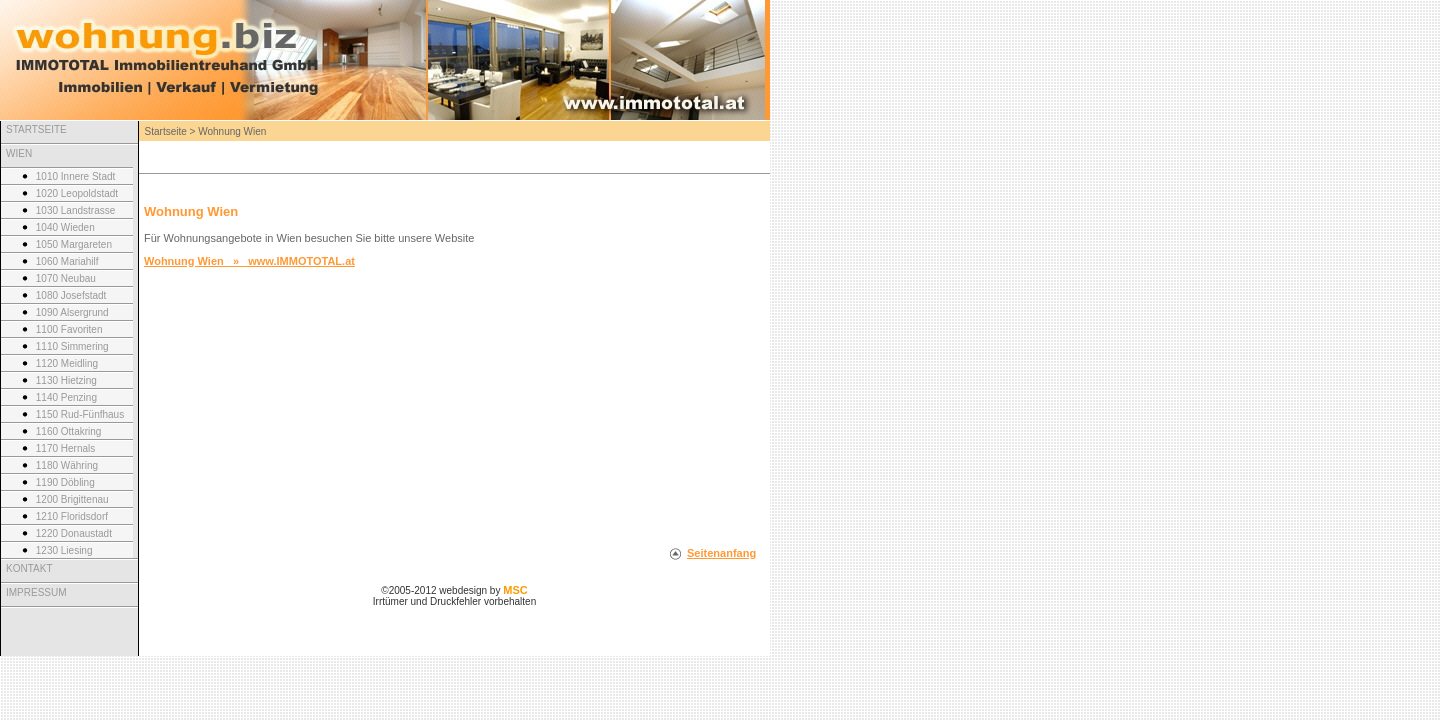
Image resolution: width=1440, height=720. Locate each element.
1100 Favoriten (69, 329)
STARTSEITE (36, 129)
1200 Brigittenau (72, 499)
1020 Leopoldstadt (77, 193)
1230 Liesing (64, 550)
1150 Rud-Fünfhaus (80, 414)
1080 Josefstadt (71, 295)
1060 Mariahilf (67, 261)
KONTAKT (29, 568)
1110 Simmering (72, 346)
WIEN (19, 153)
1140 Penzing (66, 397)
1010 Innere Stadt (76, 176)
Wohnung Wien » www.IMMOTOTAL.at (249, 261)
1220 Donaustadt (74, 533)
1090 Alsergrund (72, 312)
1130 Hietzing (66, 380)
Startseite (166, 131)
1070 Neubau (66, 278)
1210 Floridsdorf (72, 516)
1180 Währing (67, 465)
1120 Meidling (67, 363)
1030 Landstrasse (76, 210)
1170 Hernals (65, 448)
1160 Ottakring (69, 431)
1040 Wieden (65, 227)
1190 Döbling (65, 482)
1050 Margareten (74, 244)
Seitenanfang (721, 553)
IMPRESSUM (36, 592)
